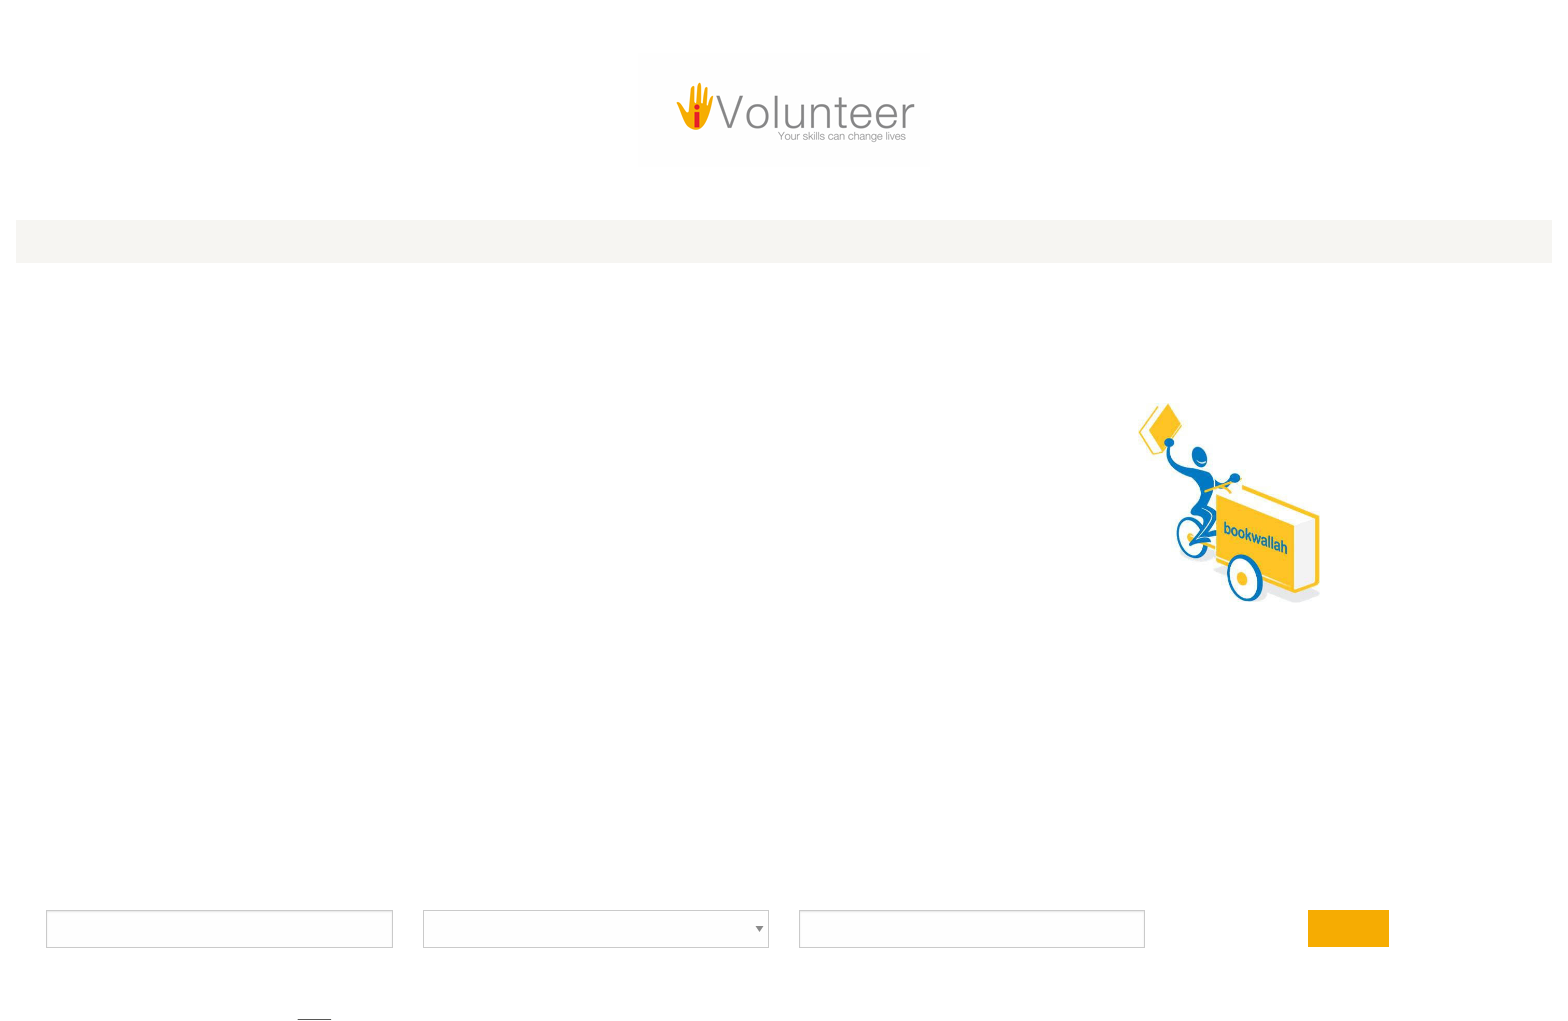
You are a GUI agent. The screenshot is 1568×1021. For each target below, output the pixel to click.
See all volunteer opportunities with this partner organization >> (1084, 463)
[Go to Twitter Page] (1018, 31)
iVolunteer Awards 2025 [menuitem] (362, 138)
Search (1087, 727)
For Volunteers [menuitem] (515, 138)
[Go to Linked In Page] (1144, 31)
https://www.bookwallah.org (368, 297)
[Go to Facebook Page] (976, 31)
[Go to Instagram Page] (1102, 31)
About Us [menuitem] (933, 138)
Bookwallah (360, 258)
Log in (835, 55)
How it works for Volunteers (634, 798)
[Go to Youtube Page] (1060, 31)
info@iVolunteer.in (372, 798)
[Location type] (658, 726)
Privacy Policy (1108, 798)
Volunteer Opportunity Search (464, 654)
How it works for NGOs (957, 798)
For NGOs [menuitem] (634, 138)
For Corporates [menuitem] (755, 138)
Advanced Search (1206, 645)
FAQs (498, 798)
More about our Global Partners (1143, 992)
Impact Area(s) (932, 498)
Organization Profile (394, 189)
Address (914, 554)
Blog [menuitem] (858, 138)
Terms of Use (1242, 798)
